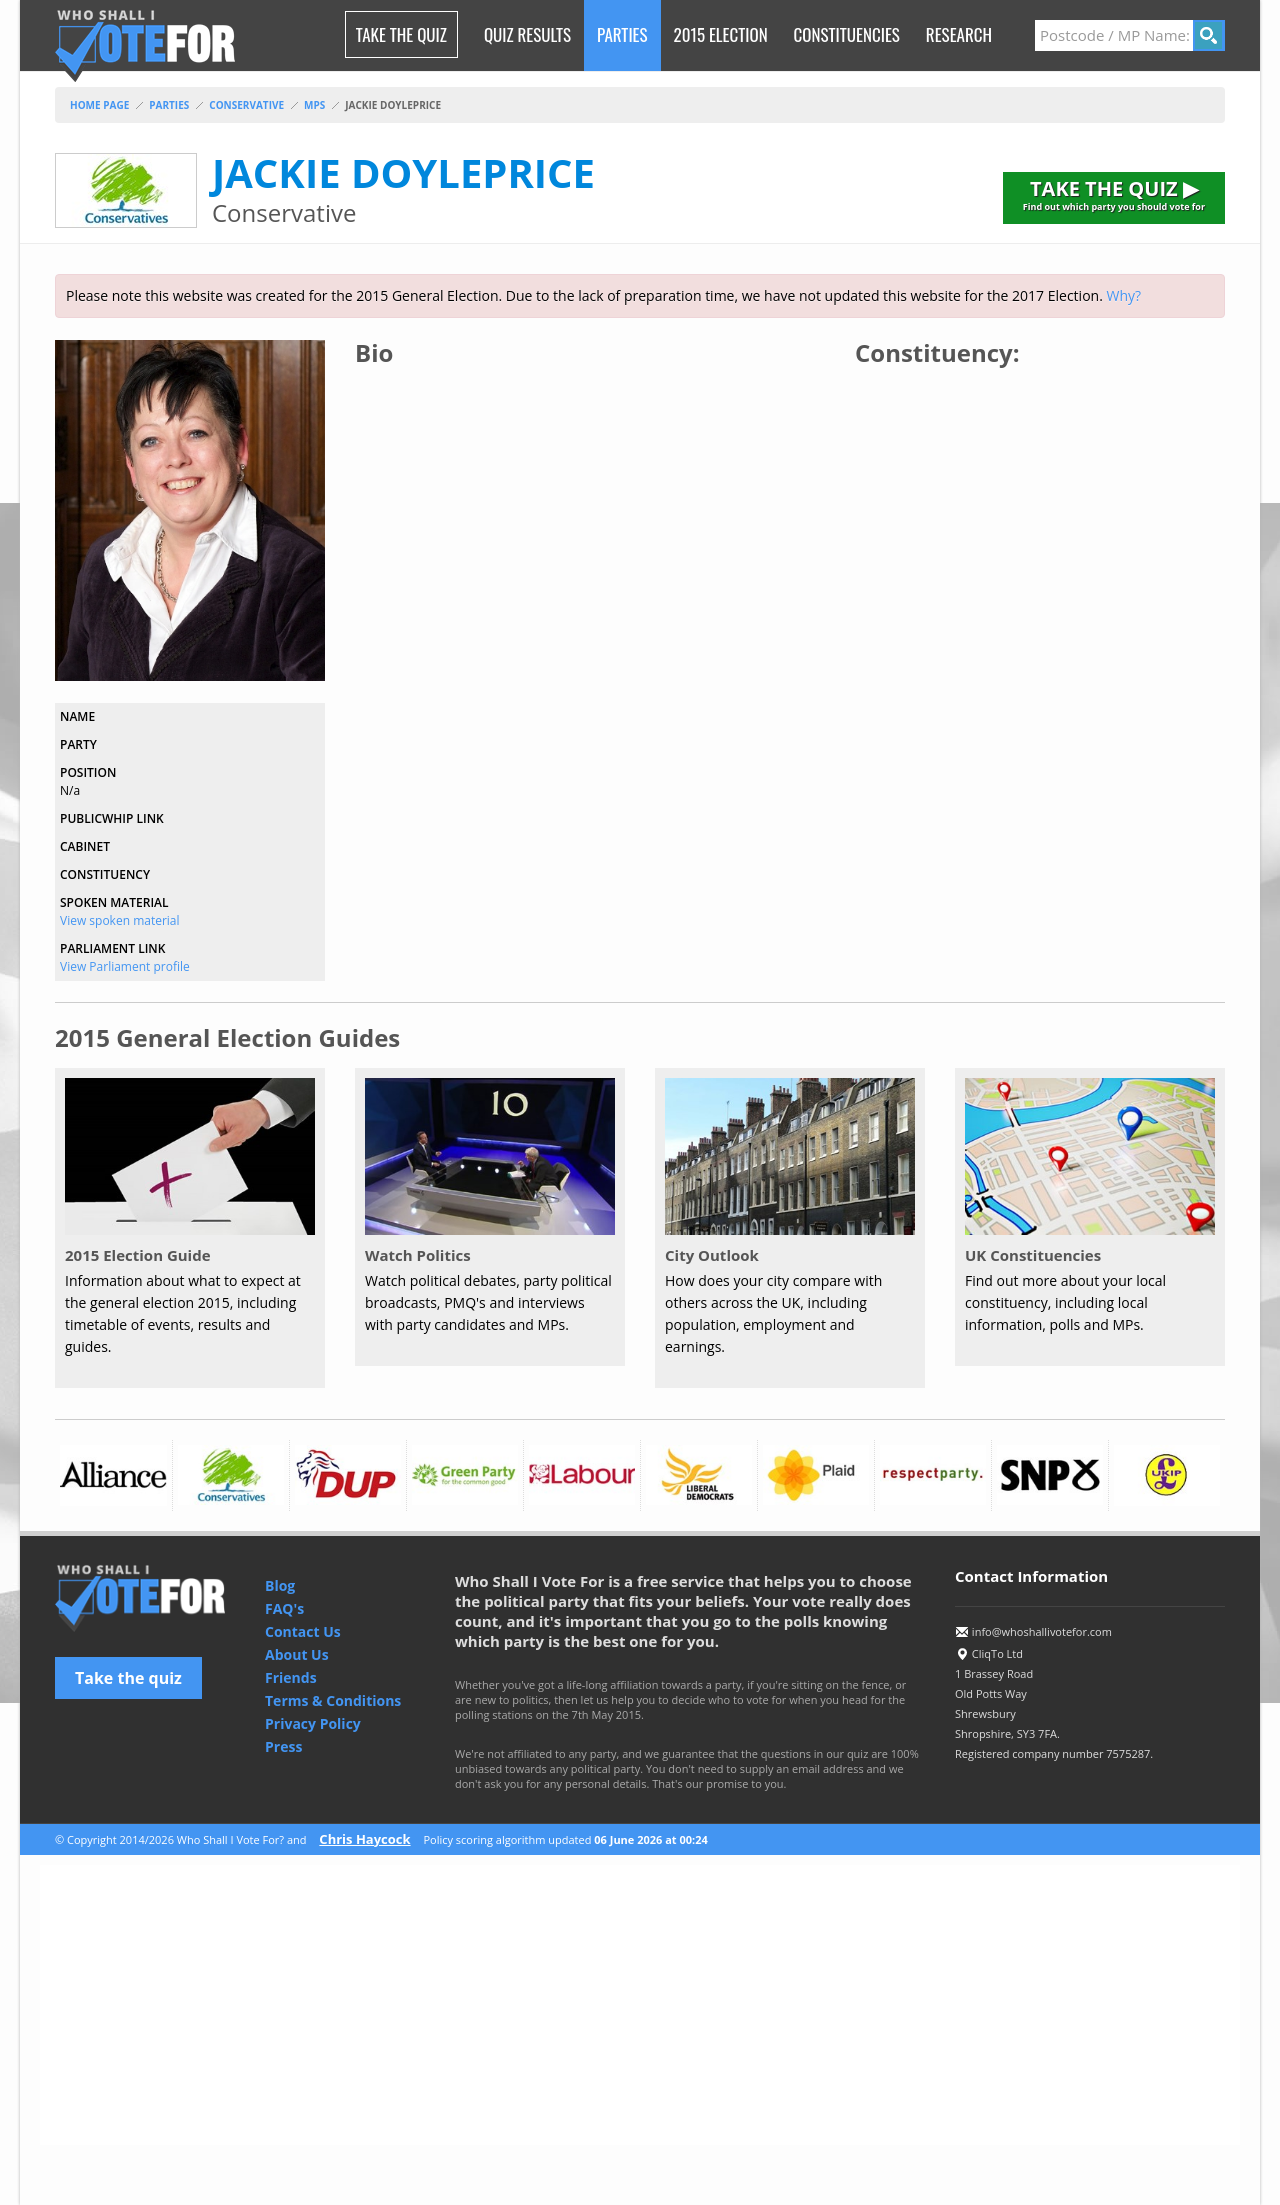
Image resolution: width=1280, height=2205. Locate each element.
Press (283, 1746)
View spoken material (120, 920)
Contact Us (303, 1631)
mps (314, 105)
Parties (622, 34)
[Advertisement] (640, 2005)
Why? (1123, 295)
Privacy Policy (313, 1723)
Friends (291, 1677)
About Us (297, 1654)
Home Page (99, 105)
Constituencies (847, 34)
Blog (280, 1585)
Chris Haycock (364, 1839)
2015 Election (721, 34)
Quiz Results (527, 34)
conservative (246, 105)
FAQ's (284, 1608)
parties (169, 105)
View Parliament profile (125, 966)
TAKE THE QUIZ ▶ (1114, 194)
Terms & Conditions (333, 1700)
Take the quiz (128, 1678)
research (959, 34)
